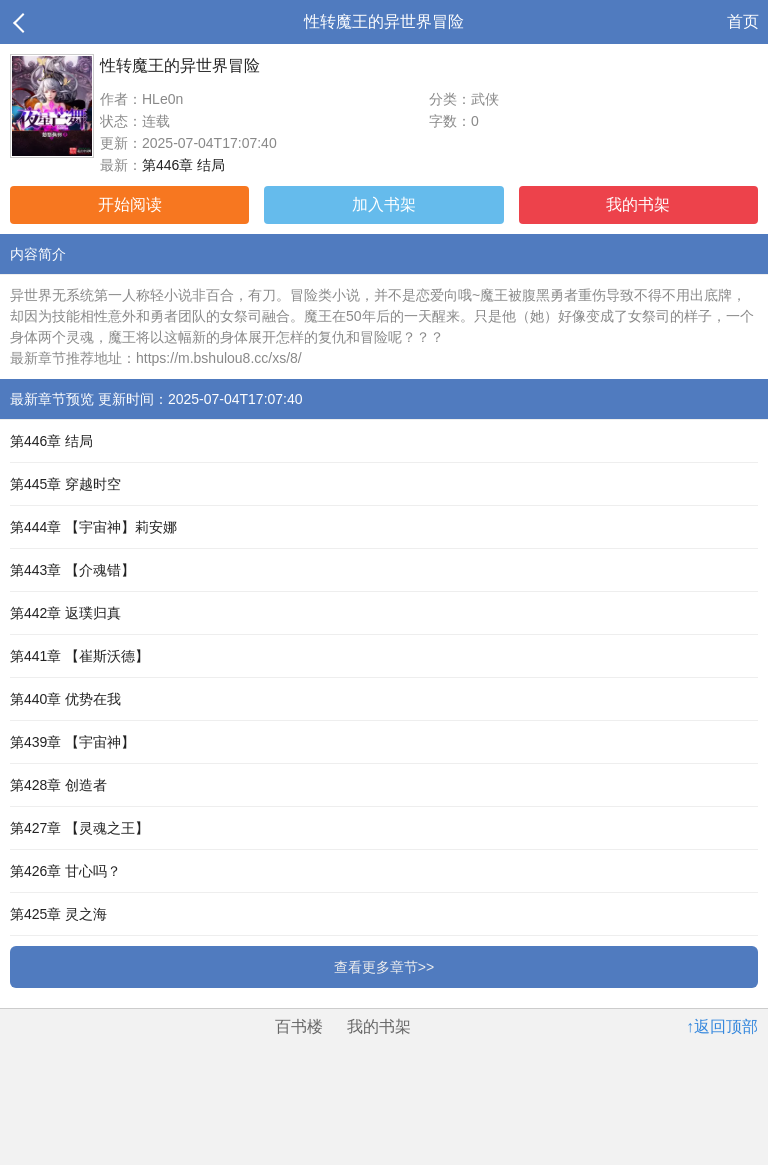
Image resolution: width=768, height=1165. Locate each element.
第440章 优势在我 (65, 699)
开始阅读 (130, 204)
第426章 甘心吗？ (65, 871)
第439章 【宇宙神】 (72, 742)
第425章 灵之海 (58, 914)
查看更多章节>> (384, 967)
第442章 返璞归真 (65, 613)
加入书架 (384, 204)
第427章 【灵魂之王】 (79, 828)
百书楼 (299, 1026)
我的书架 (638, 204)
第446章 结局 (183, 165)
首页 (743, 21)
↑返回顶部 (722, 1026)
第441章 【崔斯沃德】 (79, 656)
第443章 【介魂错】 (72, 570)
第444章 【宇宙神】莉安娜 (93, 527)
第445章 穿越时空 (65, 484)
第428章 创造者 (58, 785)
